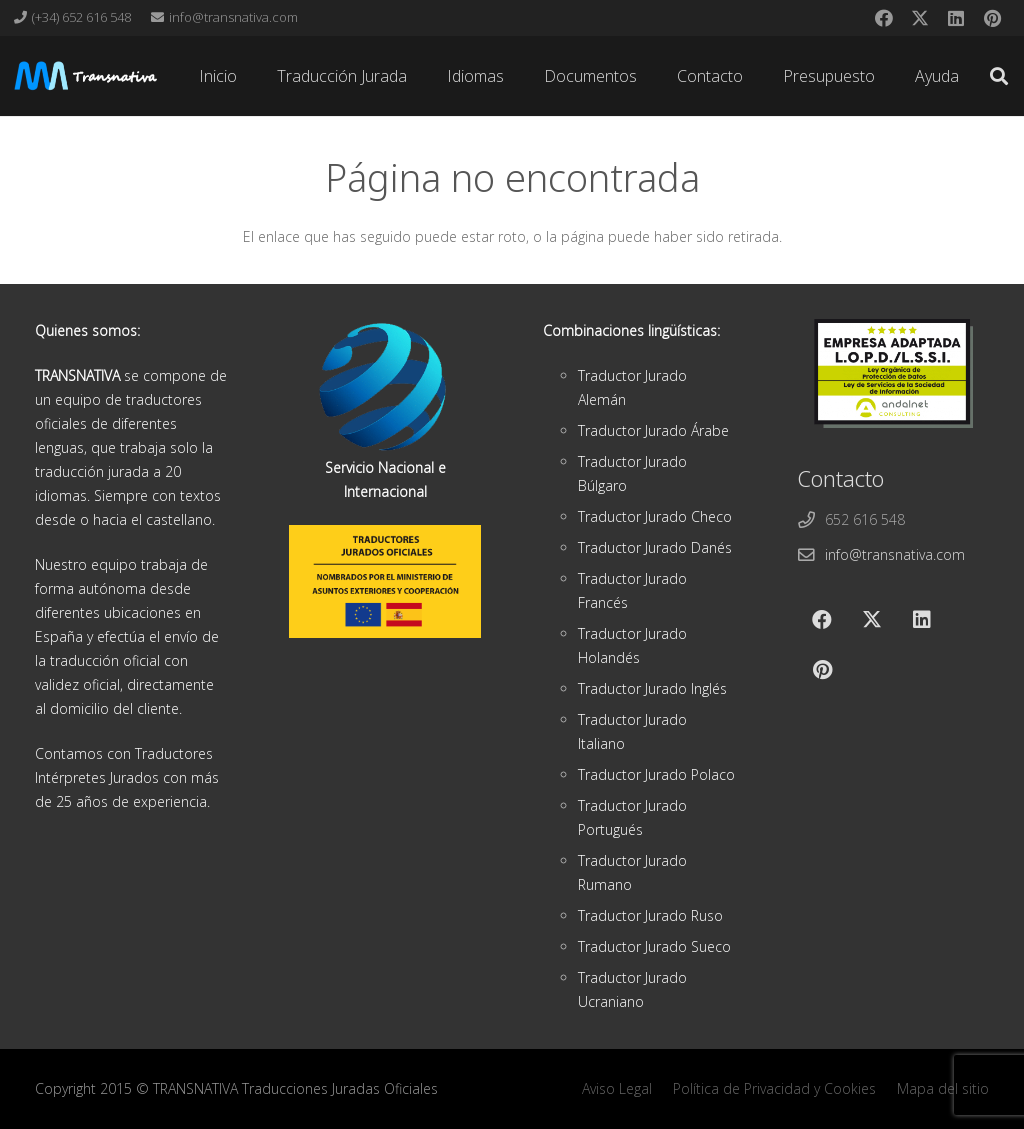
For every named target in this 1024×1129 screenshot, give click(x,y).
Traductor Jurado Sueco (654, 946)
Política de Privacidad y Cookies (774, 1088)
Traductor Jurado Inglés (652, 688)
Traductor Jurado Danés (655, 547)
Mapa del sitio (943, 1088)
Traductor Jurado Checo (655, 516)
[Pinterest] (992, 18)
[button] (999, 76)
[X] (920, 18)
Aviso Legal (617, 1088)
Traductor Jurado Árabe (653, 430)
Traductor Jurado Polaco (656, 774)
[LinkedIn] (956, 18)
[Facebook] (884, 18)
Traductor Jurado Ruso (650, 915)
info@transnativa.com (895, 554)
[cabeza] (85, 76)
